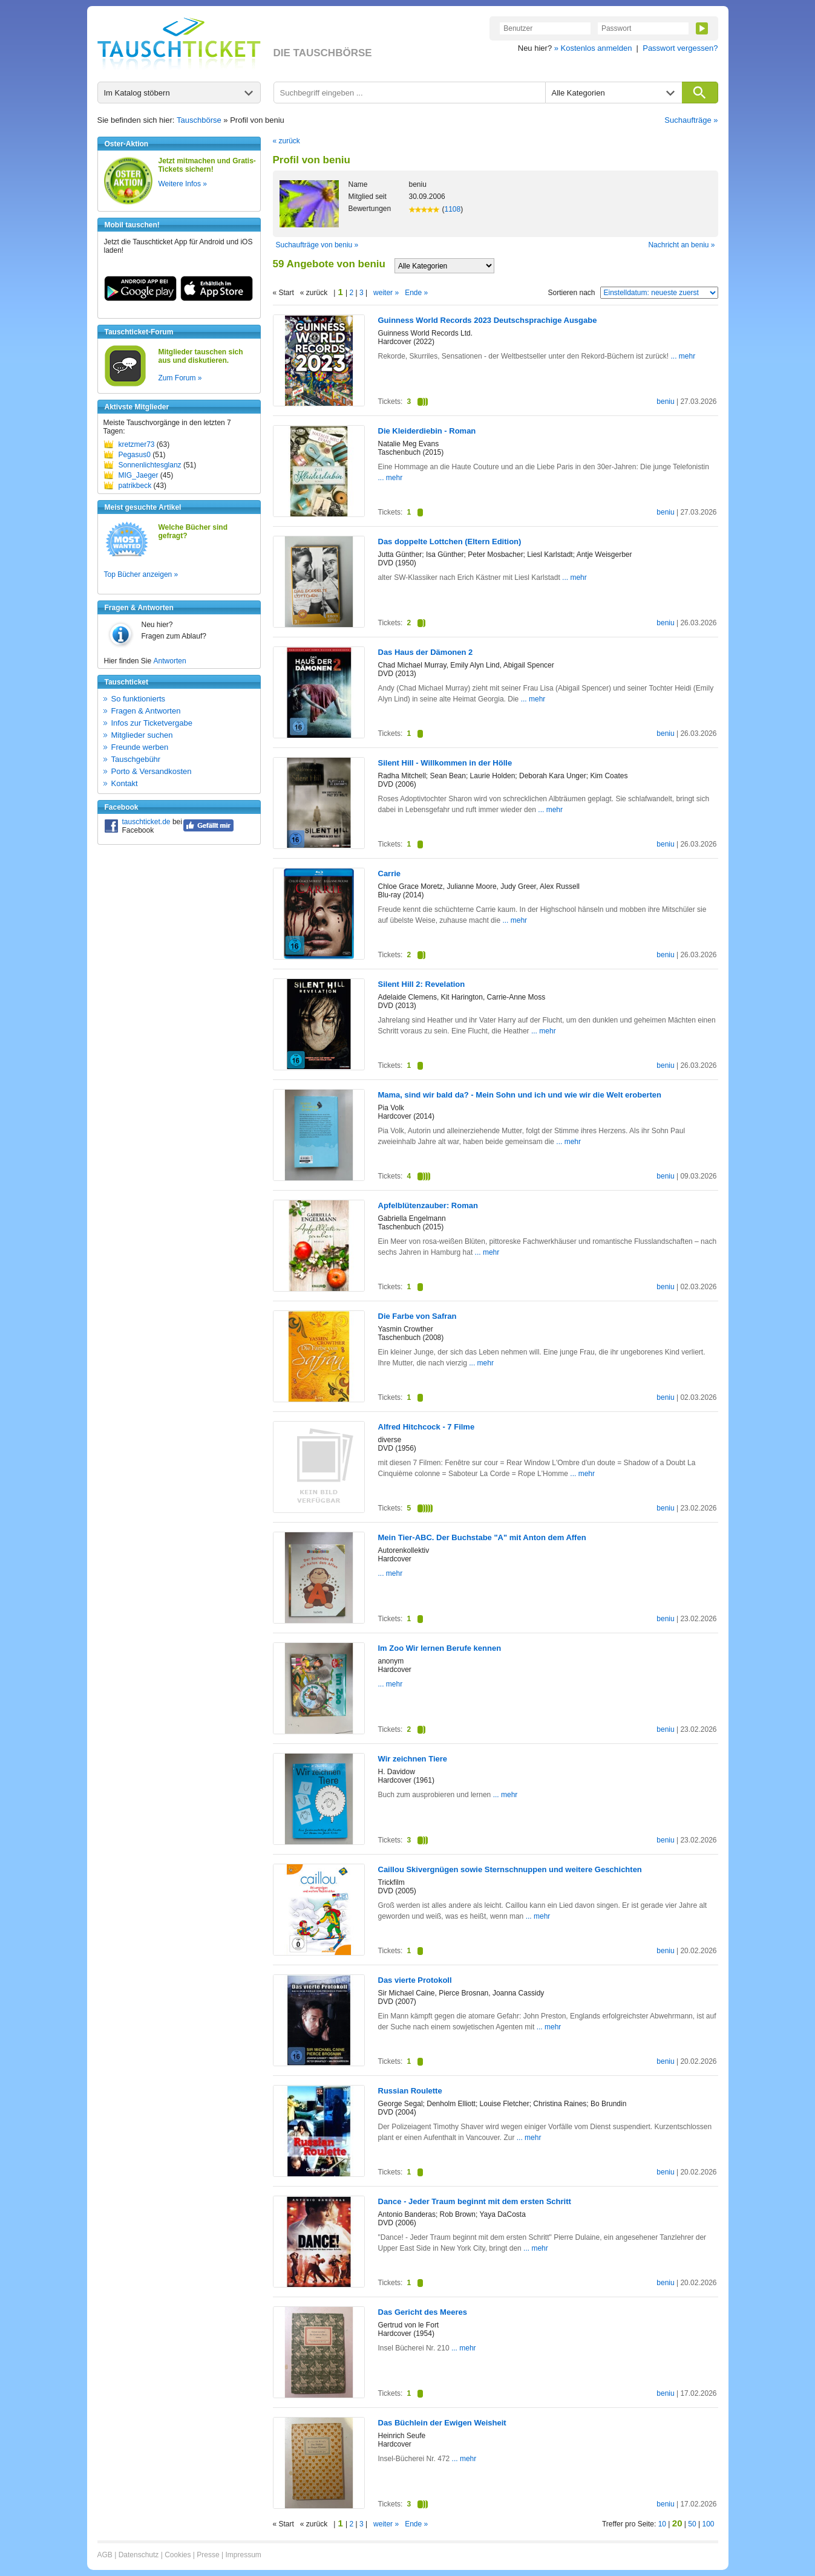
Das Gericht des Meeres (422, 2312)
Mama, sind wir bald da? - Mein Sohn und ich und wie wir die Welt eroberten (520, 1094)
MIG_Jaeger (139, 475)
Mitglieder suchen (142, 735)
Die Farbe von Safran (417, 1316)
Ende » (416, 292)
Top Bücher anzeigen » (141, 574)
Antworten (170, 661)
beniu (665, 401)
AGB (105, 2555)
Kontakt (124, 783)
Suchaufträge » (691, 120)
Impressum (243, 2555)
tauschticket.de (146, 822)
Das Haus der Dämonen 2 (425, 652)
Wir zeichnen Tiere (413, 1758)
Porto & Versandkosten (151, 771)
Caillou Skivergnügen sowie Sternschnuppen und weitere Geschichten (510, 1869)
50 (692, 2524)
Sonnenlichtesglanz (150, 465)
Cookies (178, 2555)
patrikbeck (135, 485)
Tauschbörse (199, 120)
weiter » (386, 292)
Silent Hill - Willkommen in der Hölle (445, 762)
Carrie (389, 873)
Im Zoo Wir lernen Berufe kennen (440, 1648)
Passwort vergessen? (680, 48)
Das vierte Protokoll (415, 1980)
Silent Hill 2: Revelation (421, 984)
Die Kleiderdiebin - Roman (427, 430)
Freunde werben (140, 747)
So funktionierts (138, 698)
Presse (208, 2555)
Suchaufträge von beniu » (317, 245)
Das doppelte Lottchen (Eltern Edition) (450, 541)
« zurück (286, 141)
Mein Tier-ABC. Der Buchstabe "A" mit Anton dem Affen (482, 1537)
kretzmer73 (137, 444)
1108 (453, 209)
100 (708, 2524)
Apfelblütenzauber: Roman (428, 1205)
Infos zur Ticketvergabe (151, 722)
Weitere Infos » (183, 184)
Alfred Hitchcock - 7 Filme (426, 1426)
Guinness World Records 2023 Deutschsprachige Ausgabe (487, 320)
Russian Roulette (410, 2090)
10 (662, 2524)
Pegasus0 (135, 454)
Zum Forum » (180, 378)
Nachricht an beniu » (681, 245)
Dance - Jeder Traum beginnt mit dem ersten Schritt (474, 2201)
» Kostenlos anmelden (593, 48)
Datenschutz (139, 2555)
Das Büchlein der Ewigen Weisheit (442, 2422)
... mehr (683, 356)
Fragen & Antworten (146, 710)
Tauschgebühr (136, 759)
